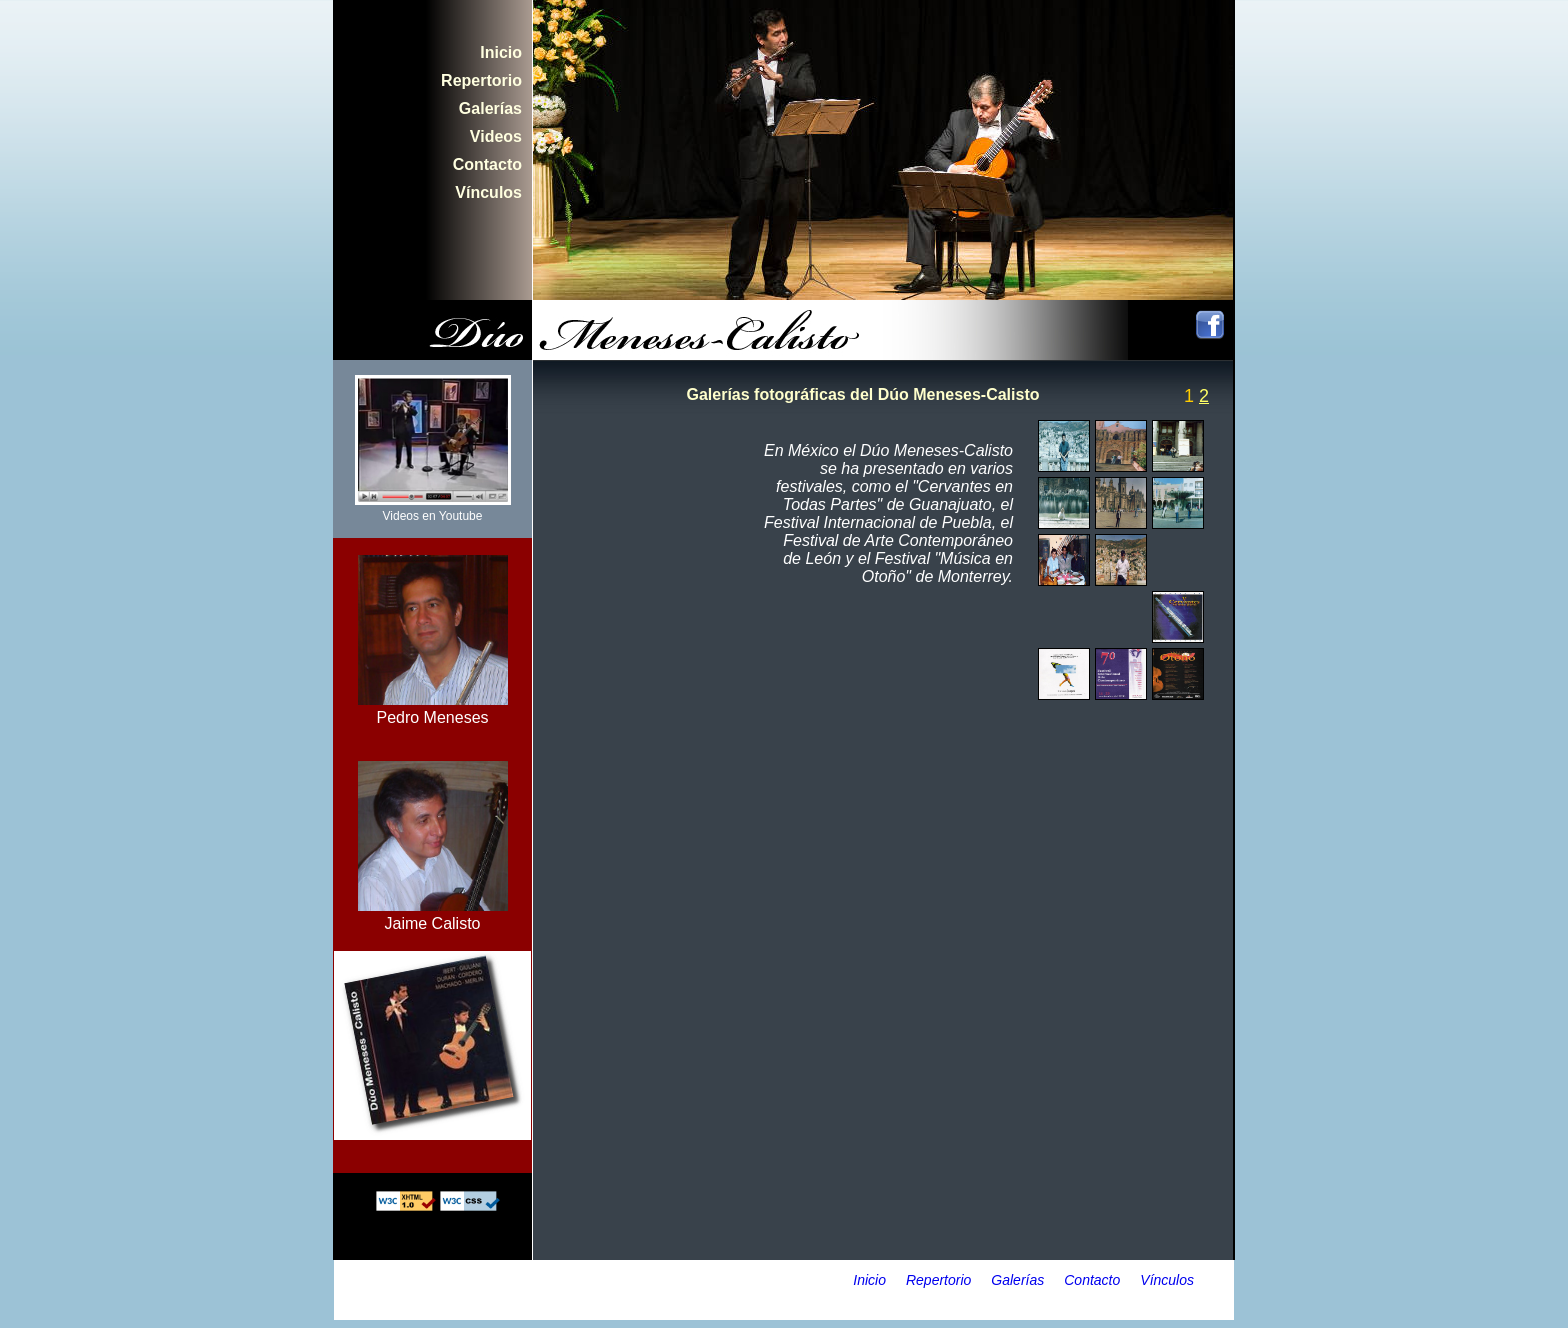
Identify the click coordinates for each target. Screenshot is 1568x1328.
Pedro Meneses (433, 708)
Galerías (490, 108)
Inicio (501, 52)
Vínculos (488, 192)
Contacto (487, 164)
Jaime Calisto (433, 914)
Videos (496, 136)
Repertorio (481, 80)
